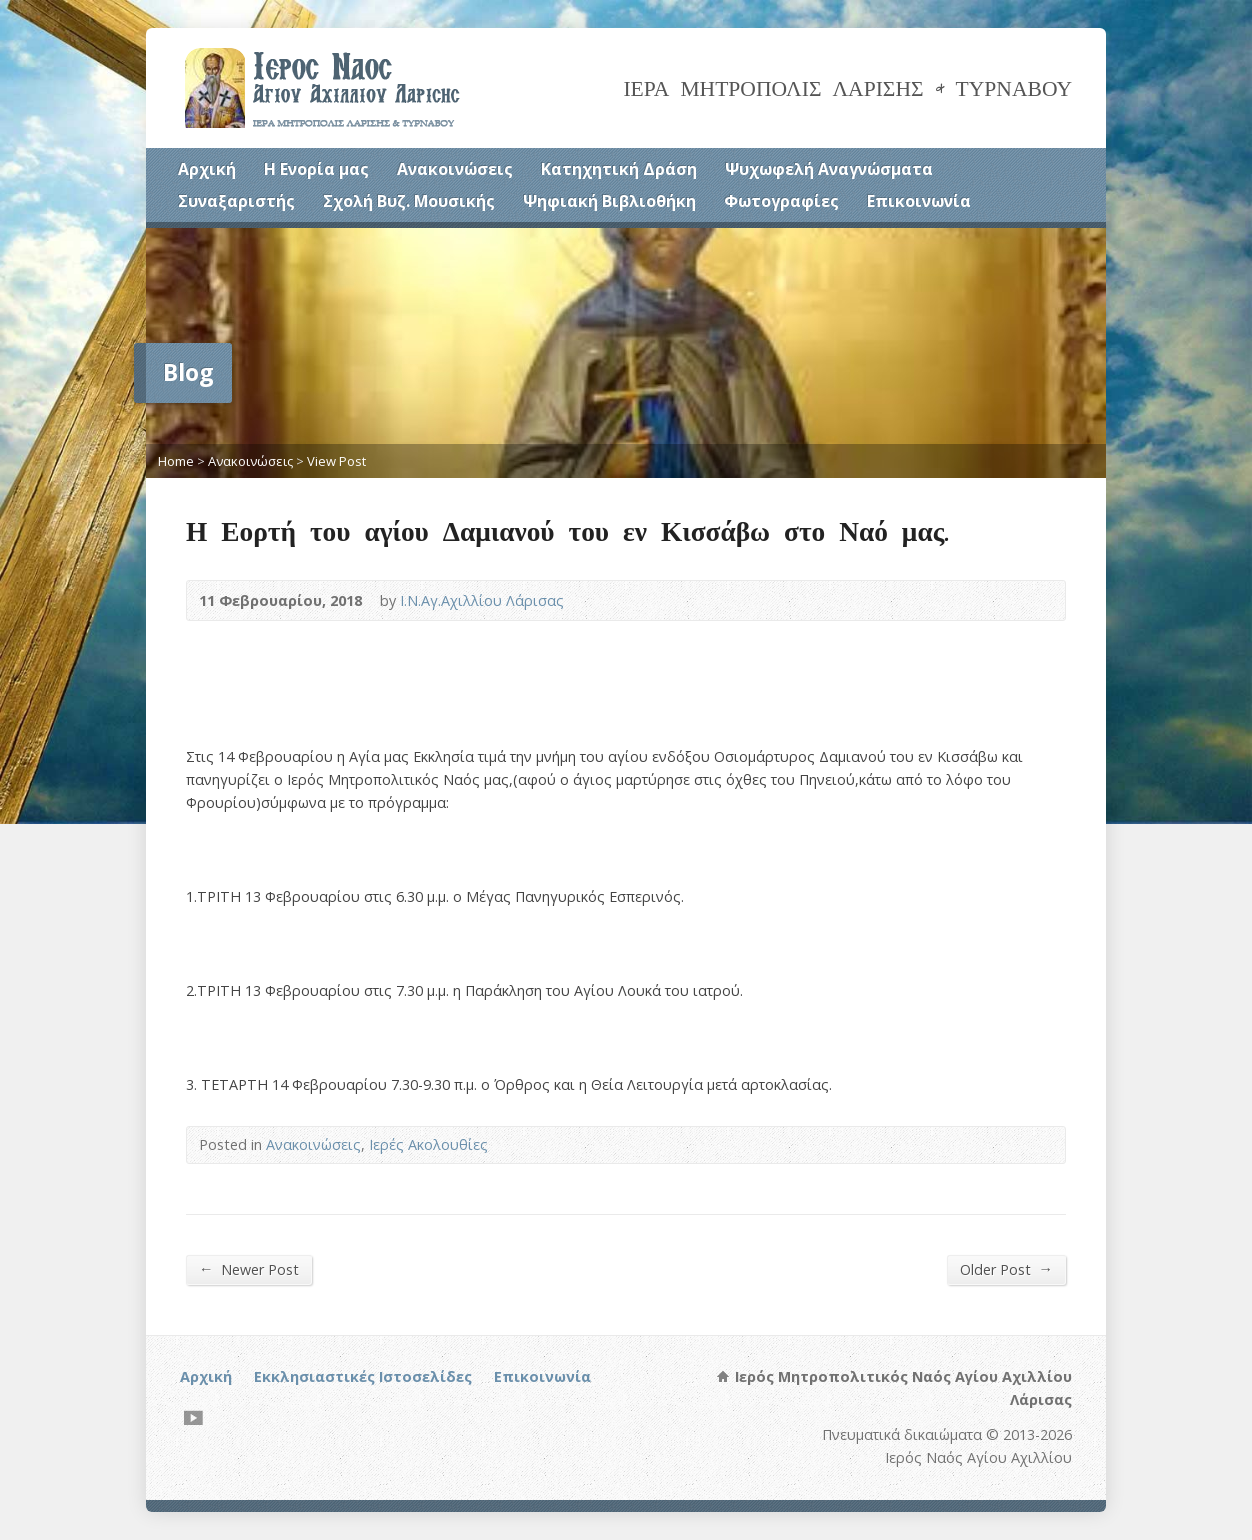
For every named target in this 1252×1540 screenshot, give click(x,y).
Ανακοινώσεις (455, 169)
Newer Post (249, 1269)
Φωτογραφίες (781, 201)
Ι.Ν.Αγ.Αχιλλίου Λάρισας (482, 600)
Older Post (1006, 1269)
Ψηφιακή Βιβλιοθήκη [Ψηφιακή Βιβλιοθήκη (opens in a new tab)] (609, 201)
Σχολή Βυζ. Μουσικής (409, 201)
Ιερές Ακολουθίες (428, 1144)
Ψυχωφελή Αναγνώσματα (829, 169)
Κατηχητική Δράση (619, 169)
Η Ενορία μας (316, 169)
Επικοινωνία (919, 201)
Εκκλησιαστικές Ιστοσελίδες (363, 1376)
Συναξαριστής (236, 201)
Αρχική (207, 169)
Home (176, 461)
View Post (336, 461)
